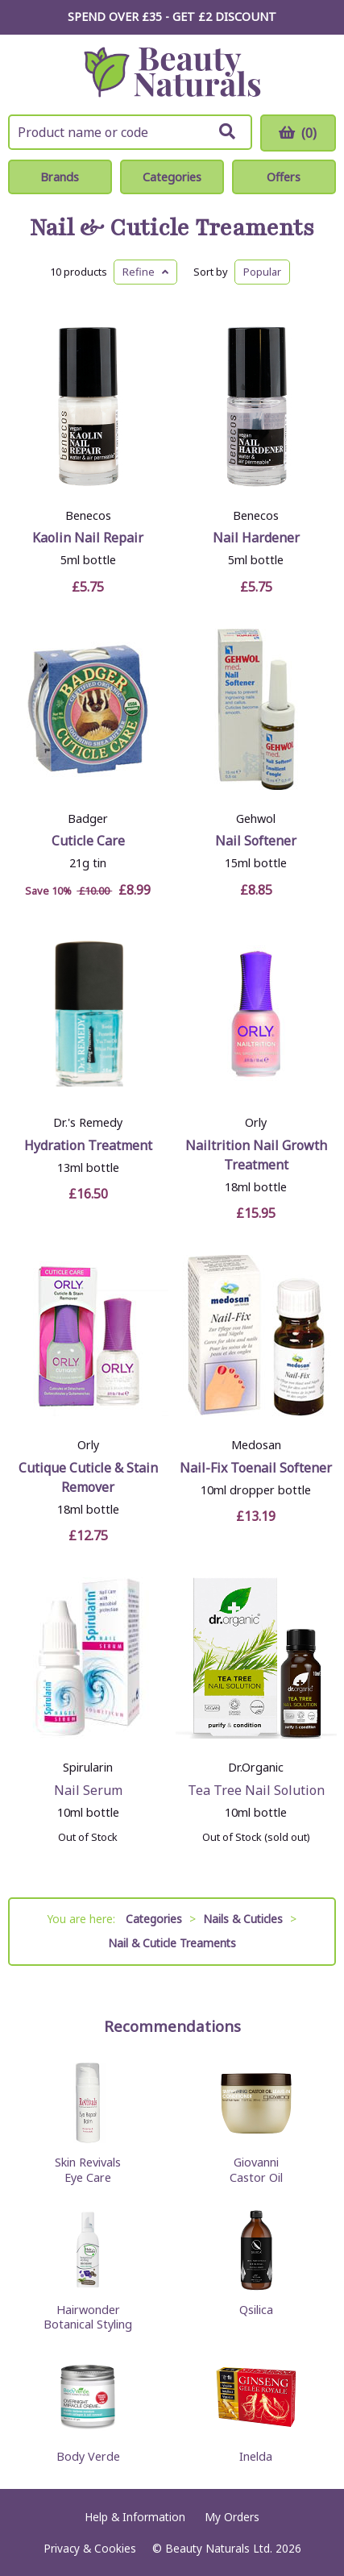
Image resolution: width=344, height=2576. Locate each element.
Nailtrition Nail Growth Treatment (256, 1155)
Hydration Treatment (88, 1145)
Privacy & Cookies (90, 2548)
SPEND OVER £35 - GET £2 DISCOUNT (172, 16)
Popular (262, 271)
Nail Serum (88, 1790)
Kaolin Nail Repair (87, 537)
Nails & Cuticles (243, 1918)
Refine (145, 271)
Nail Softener (255, 841)
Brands (59, 177)
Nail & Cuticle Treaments (172, 228)
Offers (283, 177)
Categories (172, 177)
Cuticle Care (88, 841)
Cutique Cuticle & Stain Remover (88, 1477)
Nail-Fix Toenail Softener (256, 1468)
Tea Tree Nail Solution (256, 1790)
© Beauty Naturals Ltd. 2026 (226, 2548)
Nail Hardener (256, 537)
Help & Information (135, 2516)
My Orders (232, 2516)
